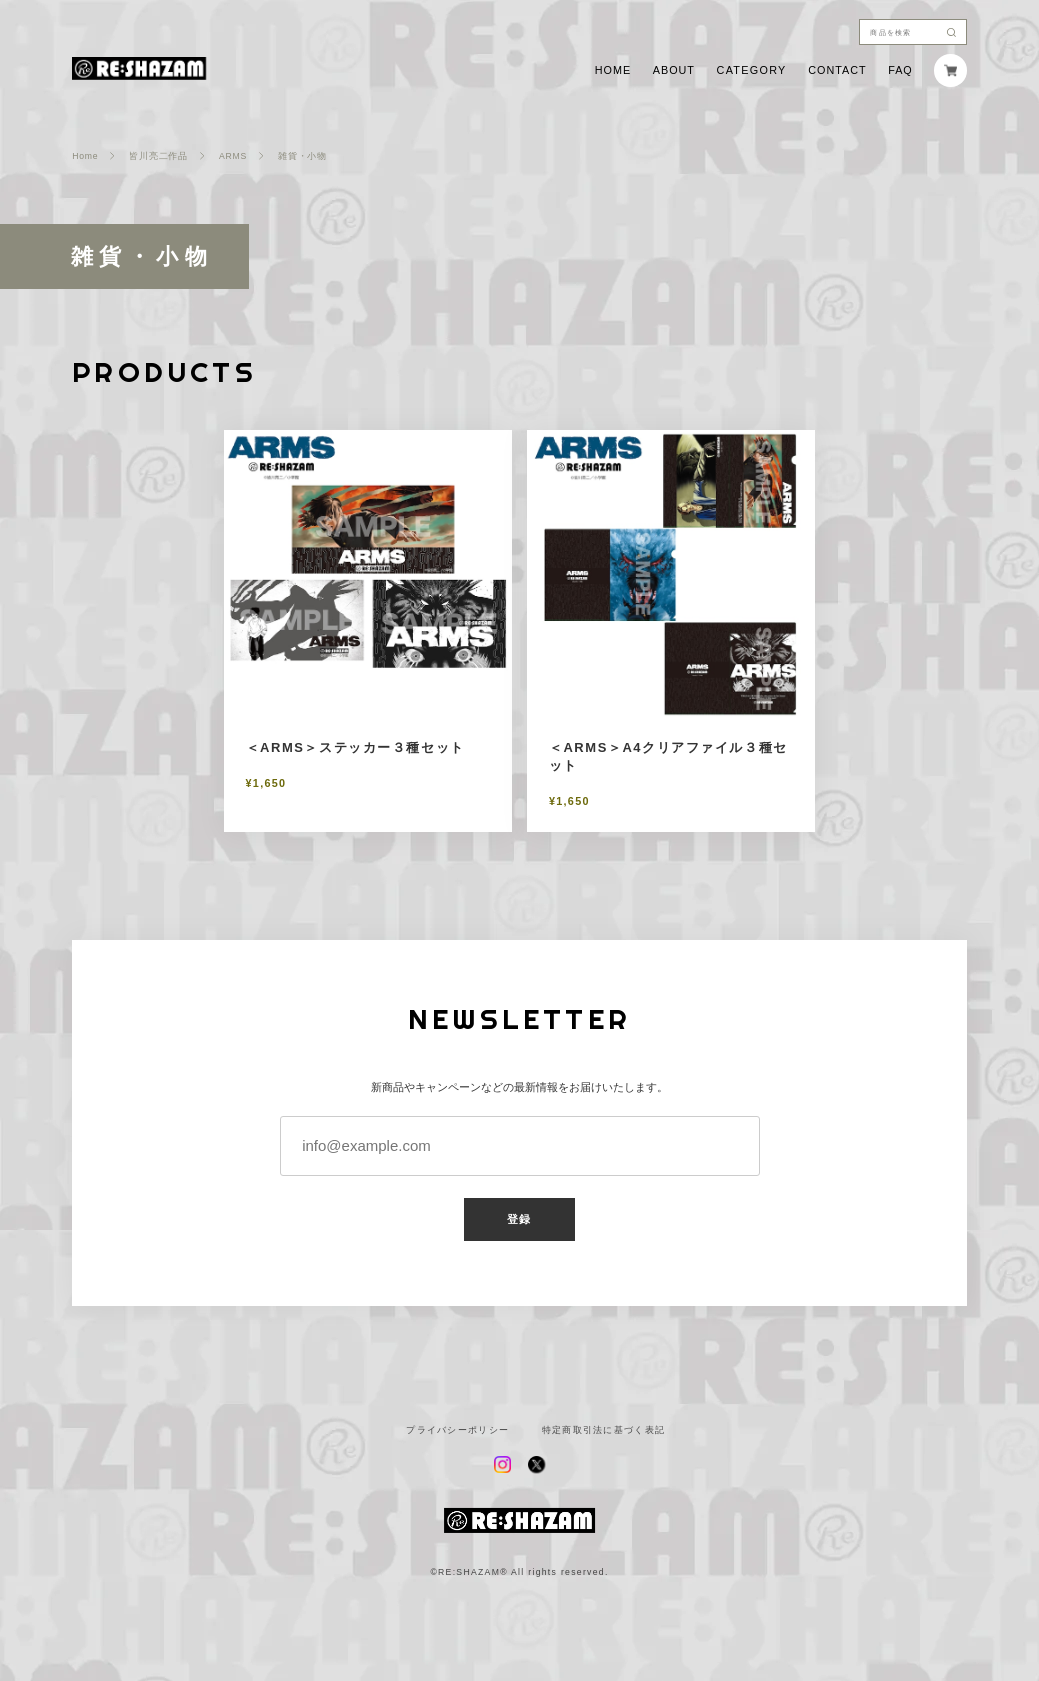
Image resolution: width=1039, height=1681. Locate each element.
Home (85, 156)
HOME (613, 70)
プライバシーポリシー (457, 1430)
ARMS (233, 156)
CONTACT (837, 70)
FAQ (900, 70)
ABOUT (674, 70)
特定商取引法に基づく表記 (604, 1430)
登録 (519, 1219)
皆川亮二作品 (158, 156)
